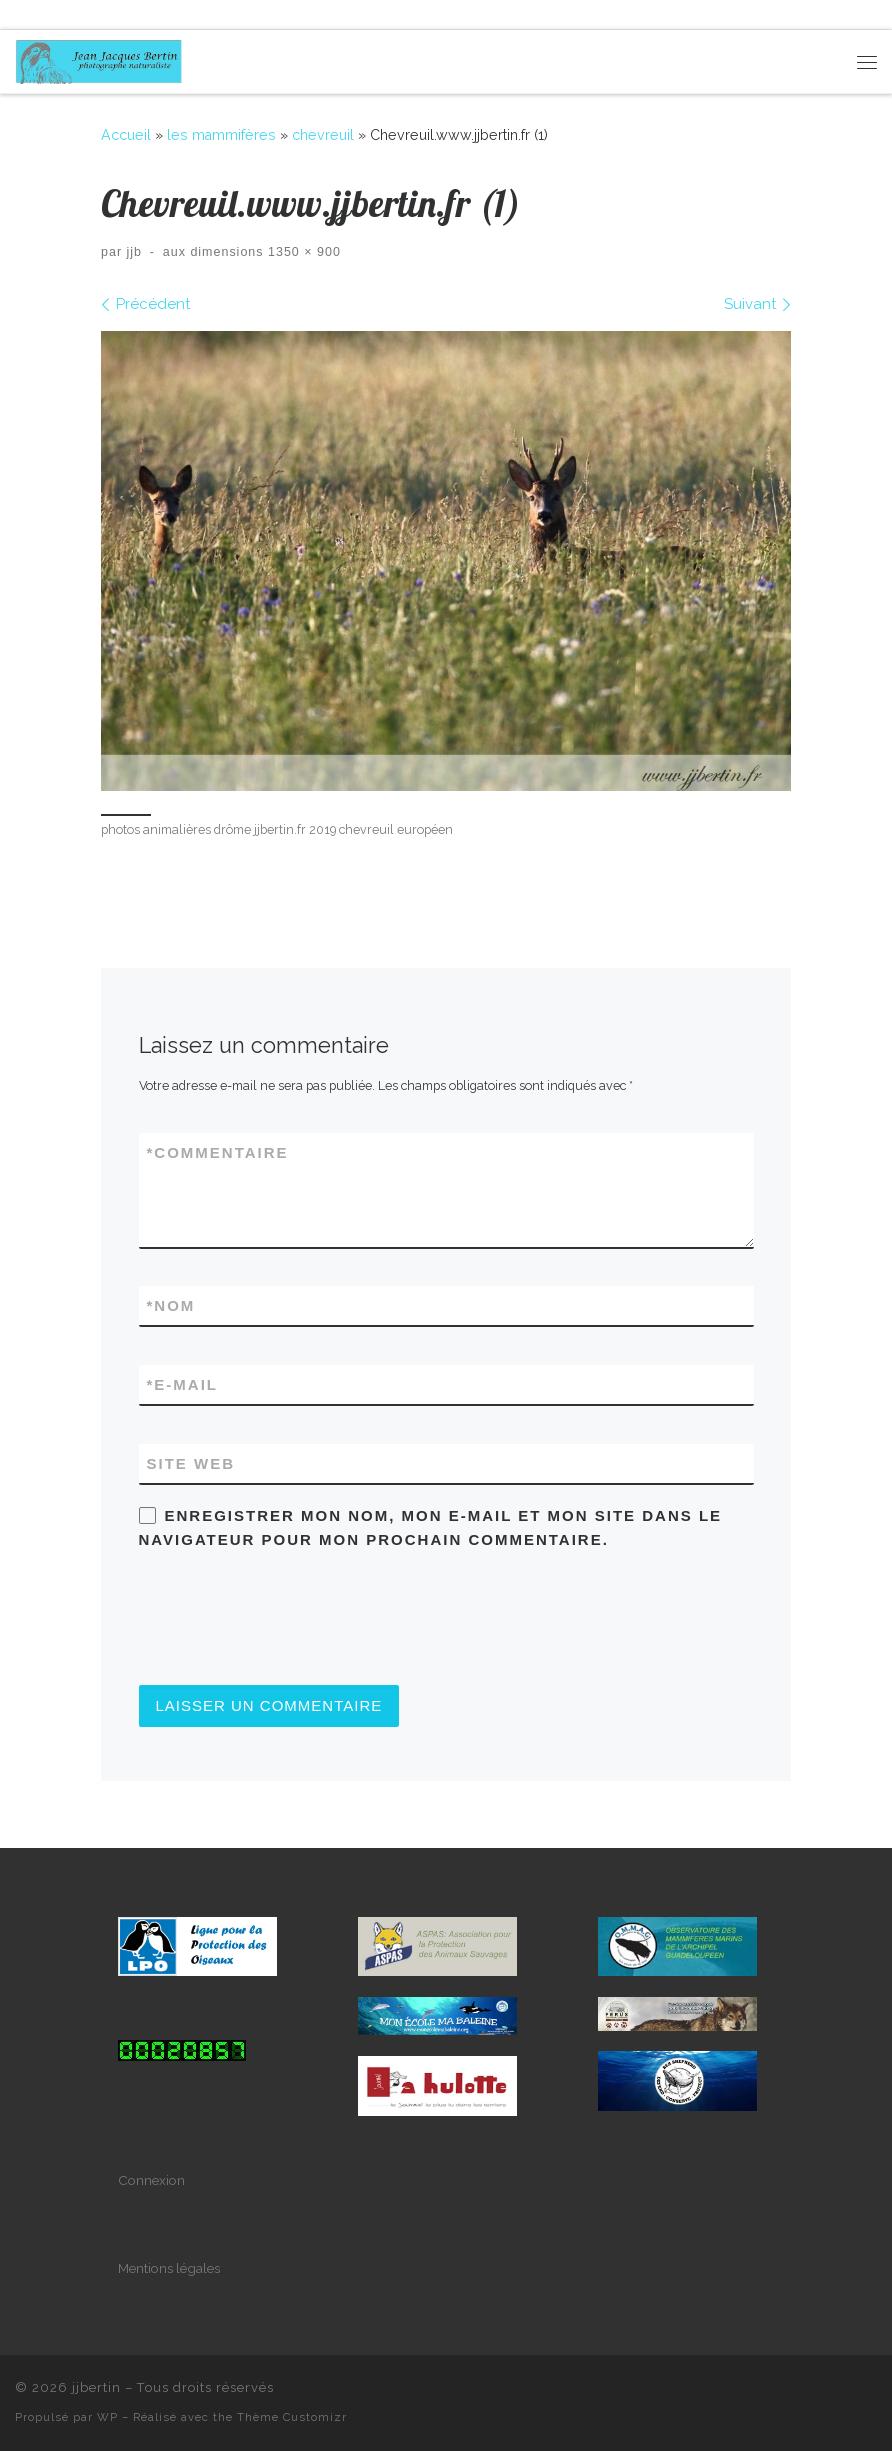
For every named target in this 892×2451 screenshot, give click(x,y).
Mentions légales (169, 2268)
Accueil (126, 135)
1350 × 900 (302, 252)
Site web (191, 1463)
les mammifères (221, 135)
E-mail (183, 1384)
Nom (171, 1305)
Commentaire (218, 1152)
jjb (135, 252)
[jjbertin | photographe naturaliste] (99, 58)
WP (107, 2417)
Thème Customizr (292, 2417)
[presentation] (291, 1617)
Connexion (151, 2180)
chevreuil (323, 135)
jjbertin (96, 2387)
